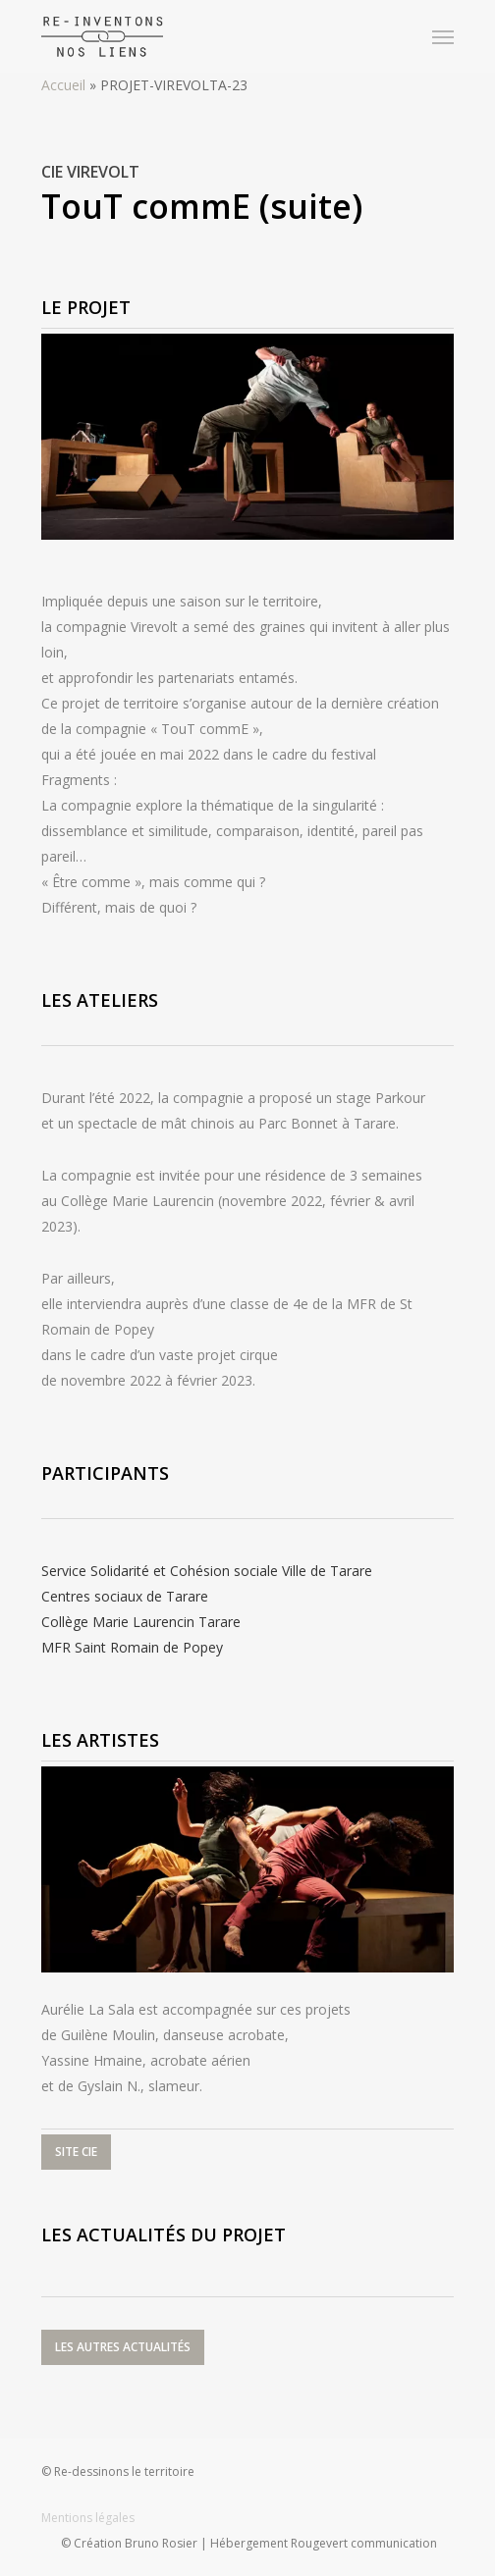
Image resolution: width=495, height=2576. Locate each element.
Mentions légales (88, 2517)
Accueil (63, 85)
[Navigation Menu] (443, 36)
